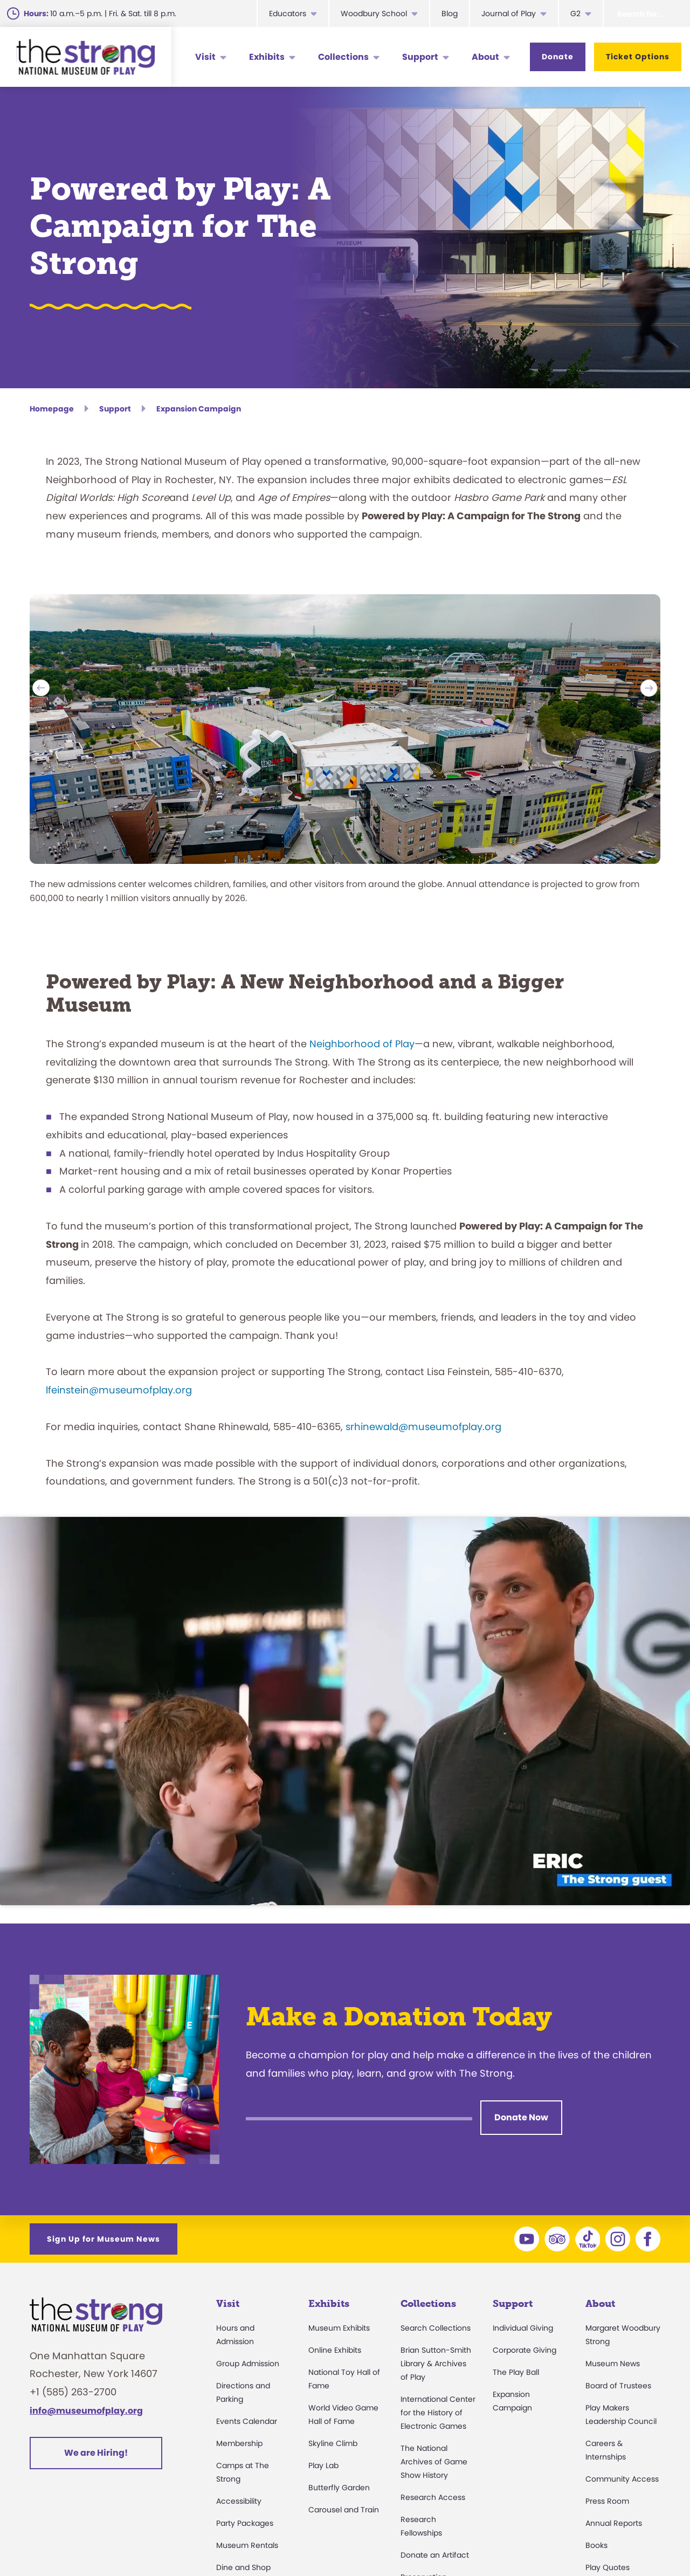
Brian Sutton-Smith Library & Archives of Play (436, 2363)
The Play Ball (516, 2372)
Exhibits (267, 57)
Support (420, 57)
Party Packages (244, 2523)
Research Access (433, 2497)
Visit (205, 57)
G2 (575, 13)
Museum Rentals (247, 2545)
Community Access (622, 2479)
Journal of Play (508, 13)
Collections (343, 57)
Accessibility (238, 2501)
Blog (449, 13)
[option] (345, 758)
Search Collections (436, 2328)
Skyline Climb (332, 2443)
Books (596, 2545)
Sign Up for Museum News (103, 2239)
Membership (239, 2443)
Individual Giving (523, 2328)
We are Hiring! (96, 2453)
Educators (287, 13)
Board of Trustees (618, 2385)
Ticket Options (638, 56)
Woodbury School (374, 13)
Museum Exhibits (339, 2328)
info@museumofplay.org (86, 2411)
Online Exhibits (334, 2350)
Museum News (612, 2363)
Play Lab (323, 2465)
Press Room (607, 2501)
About (485, 57)
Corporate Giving (524, 2350)
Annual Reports (613, 2523)
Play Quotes (607, 2567)
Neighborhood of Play (362, 1043)
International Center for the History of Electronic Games (438, 2412)
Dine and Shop (243, 2567)
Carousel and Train (343, 2509)
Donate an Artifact (435, 2555)
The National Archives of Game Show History (434, 2462)
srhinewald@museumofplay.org (423, 1426)
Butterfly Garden (339, 2487)
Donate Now (521, 2117)
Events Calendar (246, 2421)
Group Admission (247, 2363)
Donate (558, 56)
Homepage (52, 408)
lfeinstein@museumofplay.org (119, 1390)
